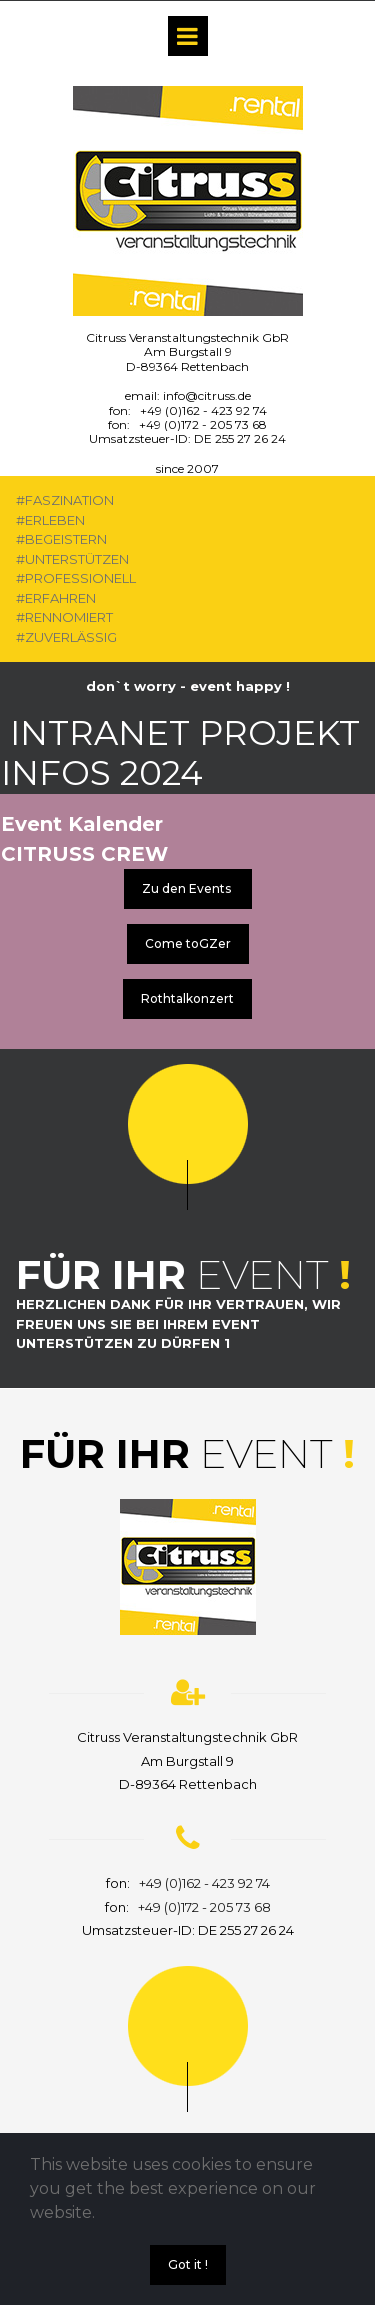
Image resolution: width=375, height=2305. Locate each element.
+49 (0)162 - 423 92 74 (203, 410)
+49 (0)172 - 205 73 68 (203, 424)
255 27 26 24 (250, 438)
